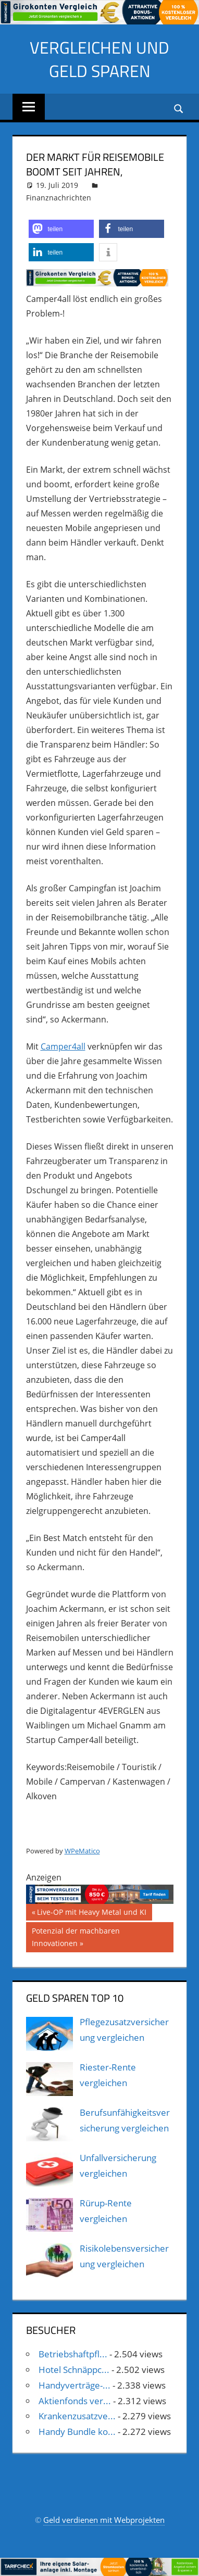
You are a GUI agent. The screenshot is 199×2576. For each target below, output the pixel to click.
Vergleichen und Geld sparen (99, 59)
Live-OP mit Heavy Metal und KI (91, 1913)
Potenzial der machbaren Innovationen (75, 1936)
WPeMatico (82, 1850)
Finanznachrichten (58, 198)
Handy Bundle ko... (77, 2432)
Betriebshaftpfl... (73, 2354)
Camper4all (63, 1046)
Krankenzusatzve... (77, 2416)
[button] (61, 229)
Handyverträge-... (74, 2385)
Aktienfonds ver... (75, 2401)
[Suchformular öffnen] (179, 107)
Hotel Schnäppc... (74, 2370)
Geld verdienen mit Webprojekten (104, 2520)
